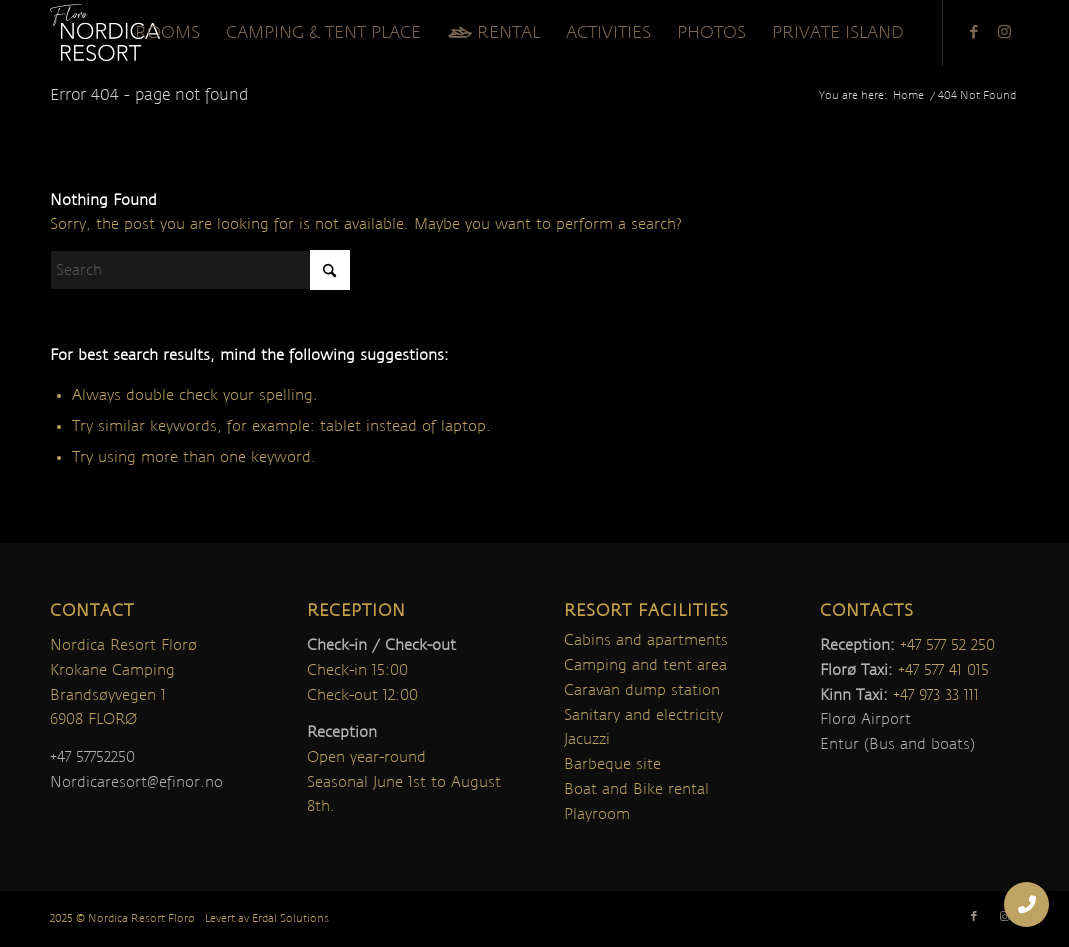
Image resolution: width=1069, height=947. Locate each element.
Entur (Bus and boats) (897, 744)
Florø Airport (865, 719)
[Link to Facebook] (974, 32)
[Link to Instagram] (1004, 32)
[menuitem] (167, 33)
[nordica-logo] (105, 33)
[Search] (200, 270)
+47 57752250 (92, 757)
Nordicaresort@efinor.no (136, 782)
